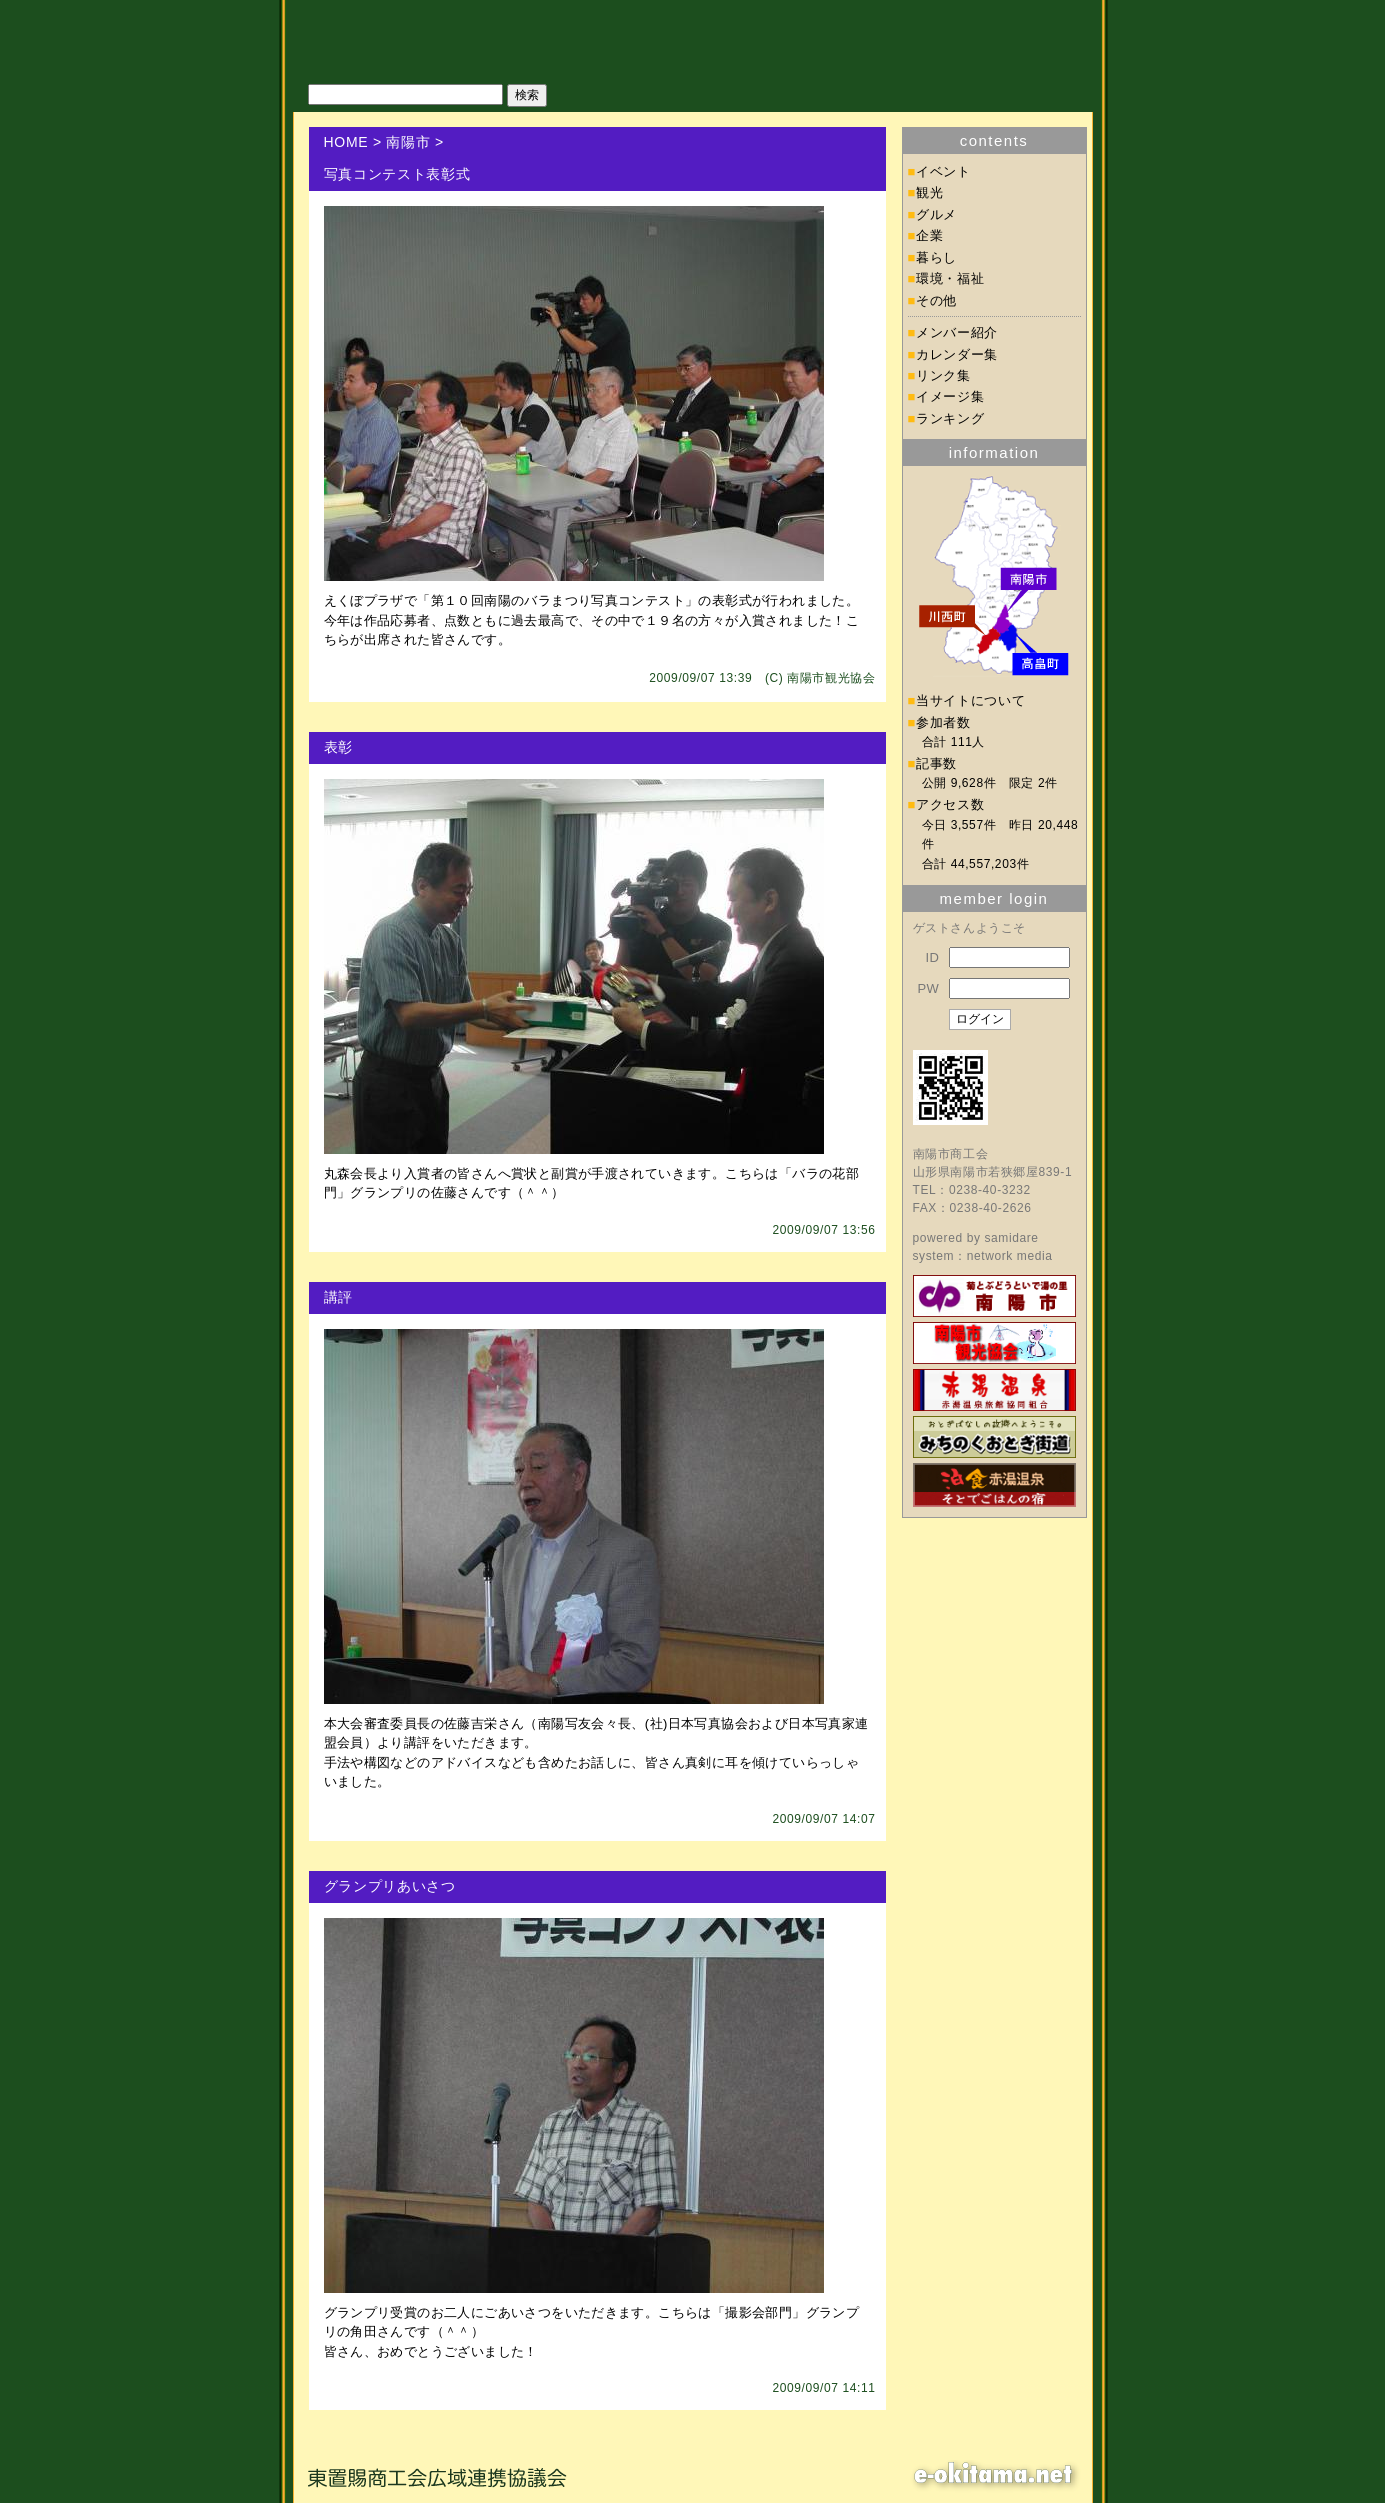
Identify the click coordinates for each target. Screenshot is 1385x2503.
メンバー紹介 (957, 332)
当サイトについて (970, 700)
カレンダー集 (957, 354)
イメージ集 (950, 396)
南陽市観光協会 (831, 678)
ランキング (950, 418)
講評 (338, 1297)
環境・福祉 (950, 278)
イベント (943, 171)
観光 (929, 192)
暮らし (936, 257)
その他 (936, 300)
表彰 (338, 747)
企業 (929, 235)
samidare (1011, 1238)
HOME (346, 142)
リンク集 (943, 375)
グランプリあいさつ (390, 1886)
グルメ (936, 214)
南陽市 (408, 142)
